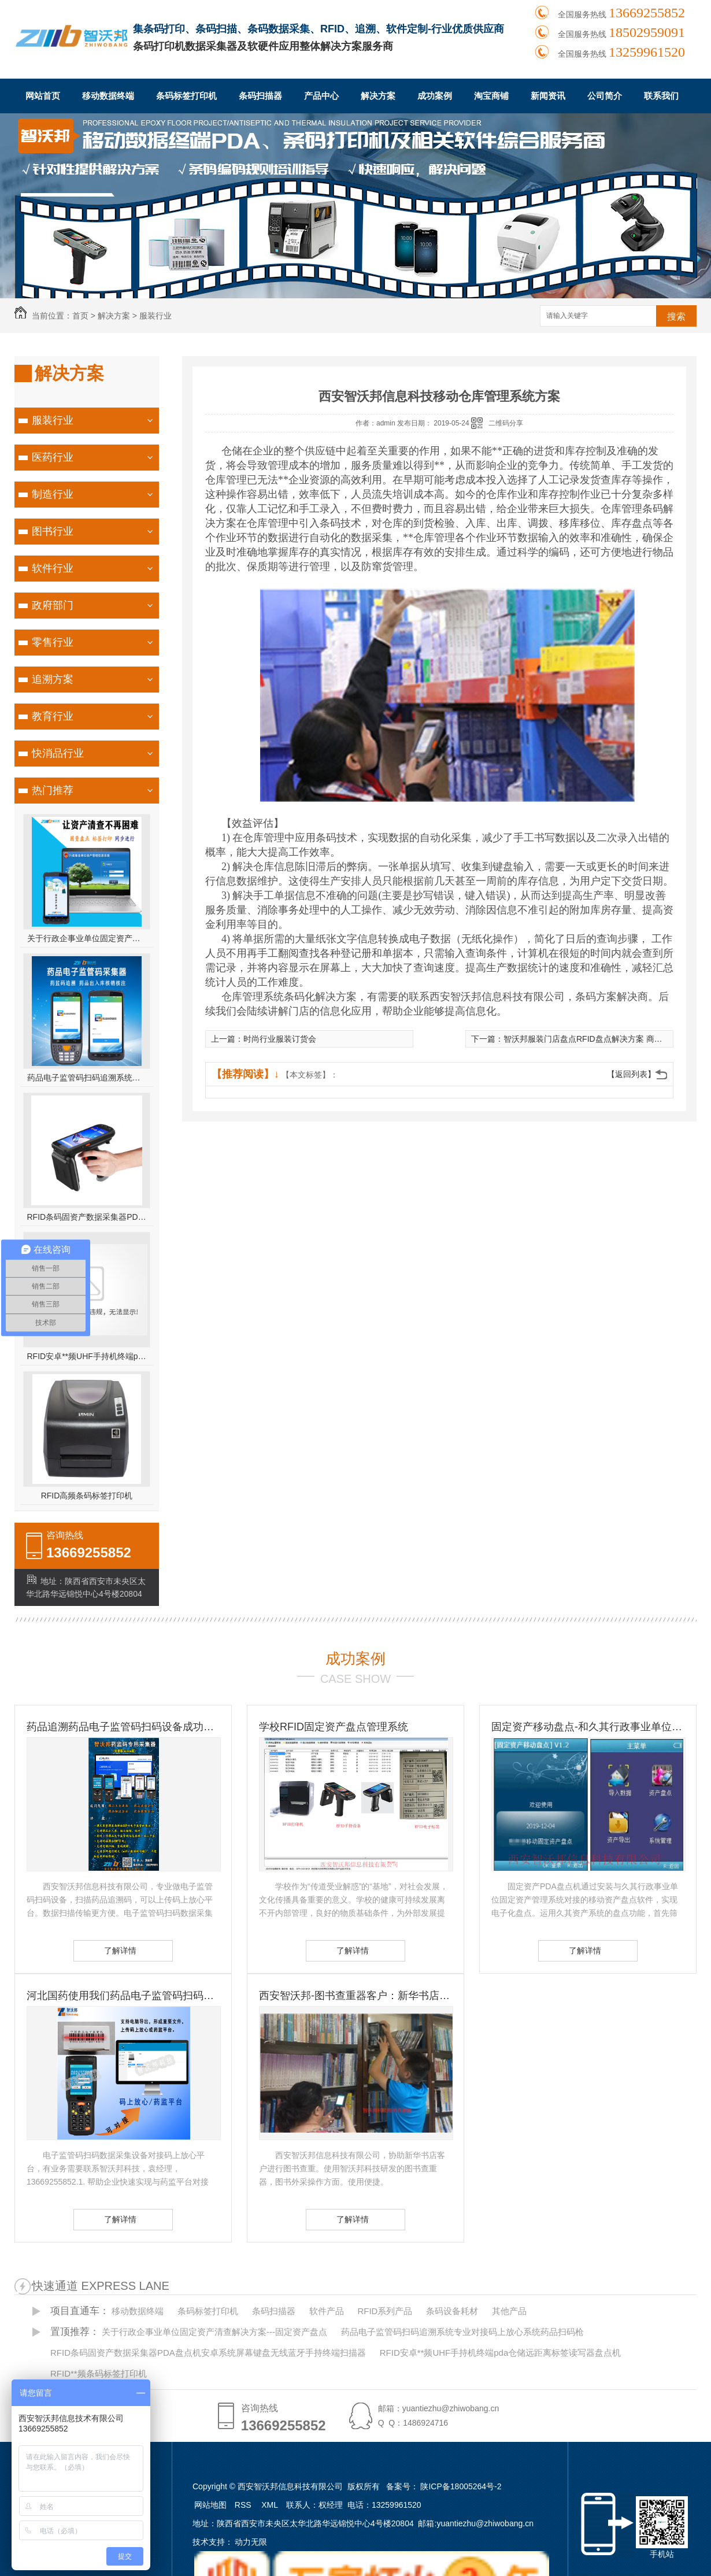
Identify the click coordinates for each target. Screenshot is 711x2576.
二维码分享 (505, 423)
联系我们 (661, 96)
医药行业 (52, 457)
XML (270, 2505)
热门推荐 (52, 790)
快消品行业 (58, 753)
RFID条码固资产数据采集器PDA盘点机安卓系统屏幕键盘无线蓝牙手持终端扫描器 (87, 1217)
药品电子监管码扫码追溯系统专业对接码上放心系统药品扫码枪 (87, 1077)
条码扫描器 (260, 96)
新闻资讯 (548, 96)
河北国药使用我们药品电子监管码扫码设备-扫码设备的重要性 (123, 1995)
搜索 (676, 316)
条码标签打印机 (186, 96)
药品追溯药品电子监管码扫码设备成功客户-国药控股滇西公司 (123, 1727)
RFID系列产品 (384, 2311)
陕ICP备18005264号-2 (460, 2486)
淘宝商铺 (491, 96)
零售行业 (52, 642)
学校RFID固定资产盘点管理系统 (333, 1727)
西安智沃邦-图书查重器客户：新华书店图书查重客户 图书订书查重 (355, 1995)
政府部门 (52, 605)
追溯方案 (52, 679)
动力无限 (251, 2542)
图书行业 (52, 531)
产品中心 (321, 96)
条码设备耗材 (452, 2311)
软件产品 (326, 2311)
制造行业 (52, 494)
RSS (244, 2505)
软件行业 (52, 568)
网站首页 (42, 96)
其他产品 (509, 2311)
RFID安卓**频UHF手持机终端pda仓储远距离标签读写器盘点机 (87, 1356)
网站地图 (210, 2505)
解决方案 (378, 96)
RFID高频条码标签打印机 (87, 1495)
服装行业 (155, 315)
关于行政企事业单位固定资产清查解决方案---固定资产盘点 (87, 938)
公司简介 (604, 96)
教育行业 (52, 716)
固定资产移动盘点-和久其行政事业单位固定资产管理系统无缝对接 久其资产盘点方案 (587, 1727)
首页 (80, 315)
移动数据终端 (108, 96)
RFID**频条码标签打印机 (98, 2373)
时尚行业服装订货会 (279, 1038)
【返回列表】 (631, 1074)
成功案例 (434, 96)
